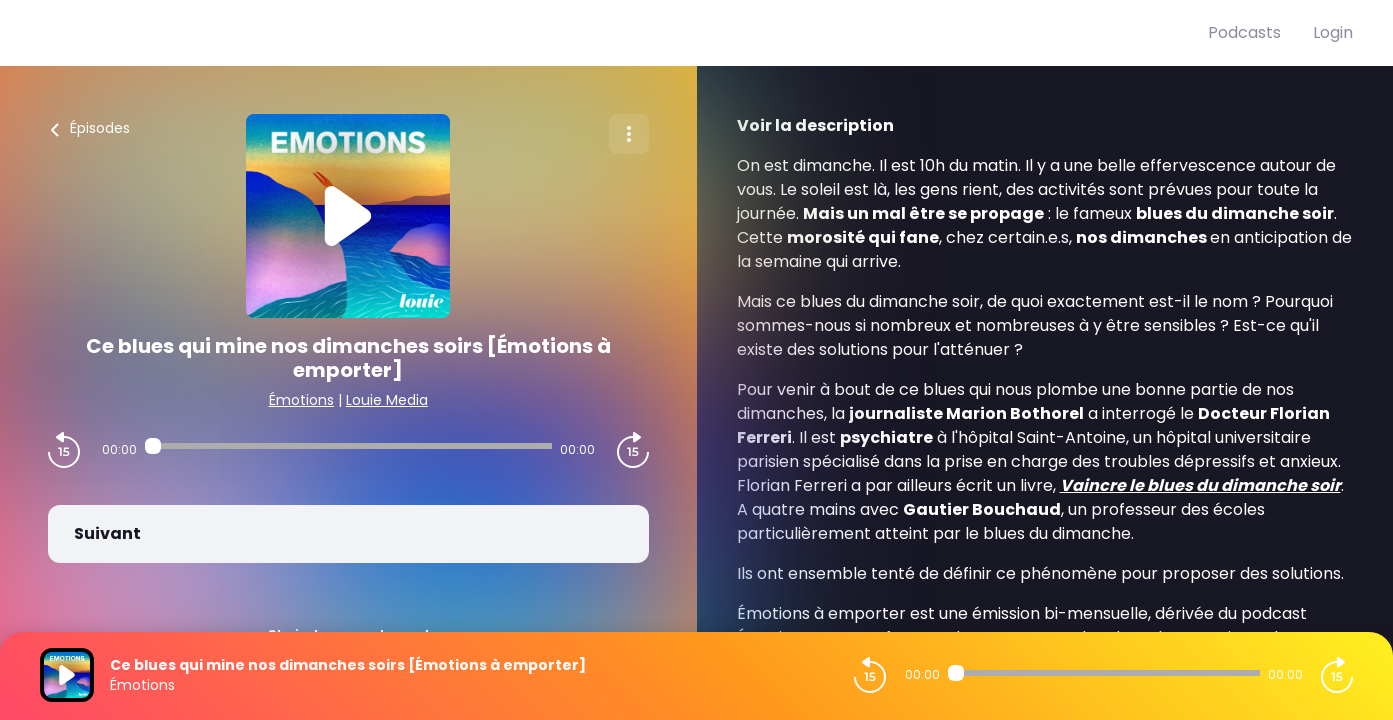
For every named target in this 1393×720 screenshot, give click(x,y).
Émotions (301, 400)
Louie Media (387, 400)
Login (1333, 32)
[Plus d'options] (629, 134)
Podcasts (1244, 32)
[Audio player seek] (348, 446)
